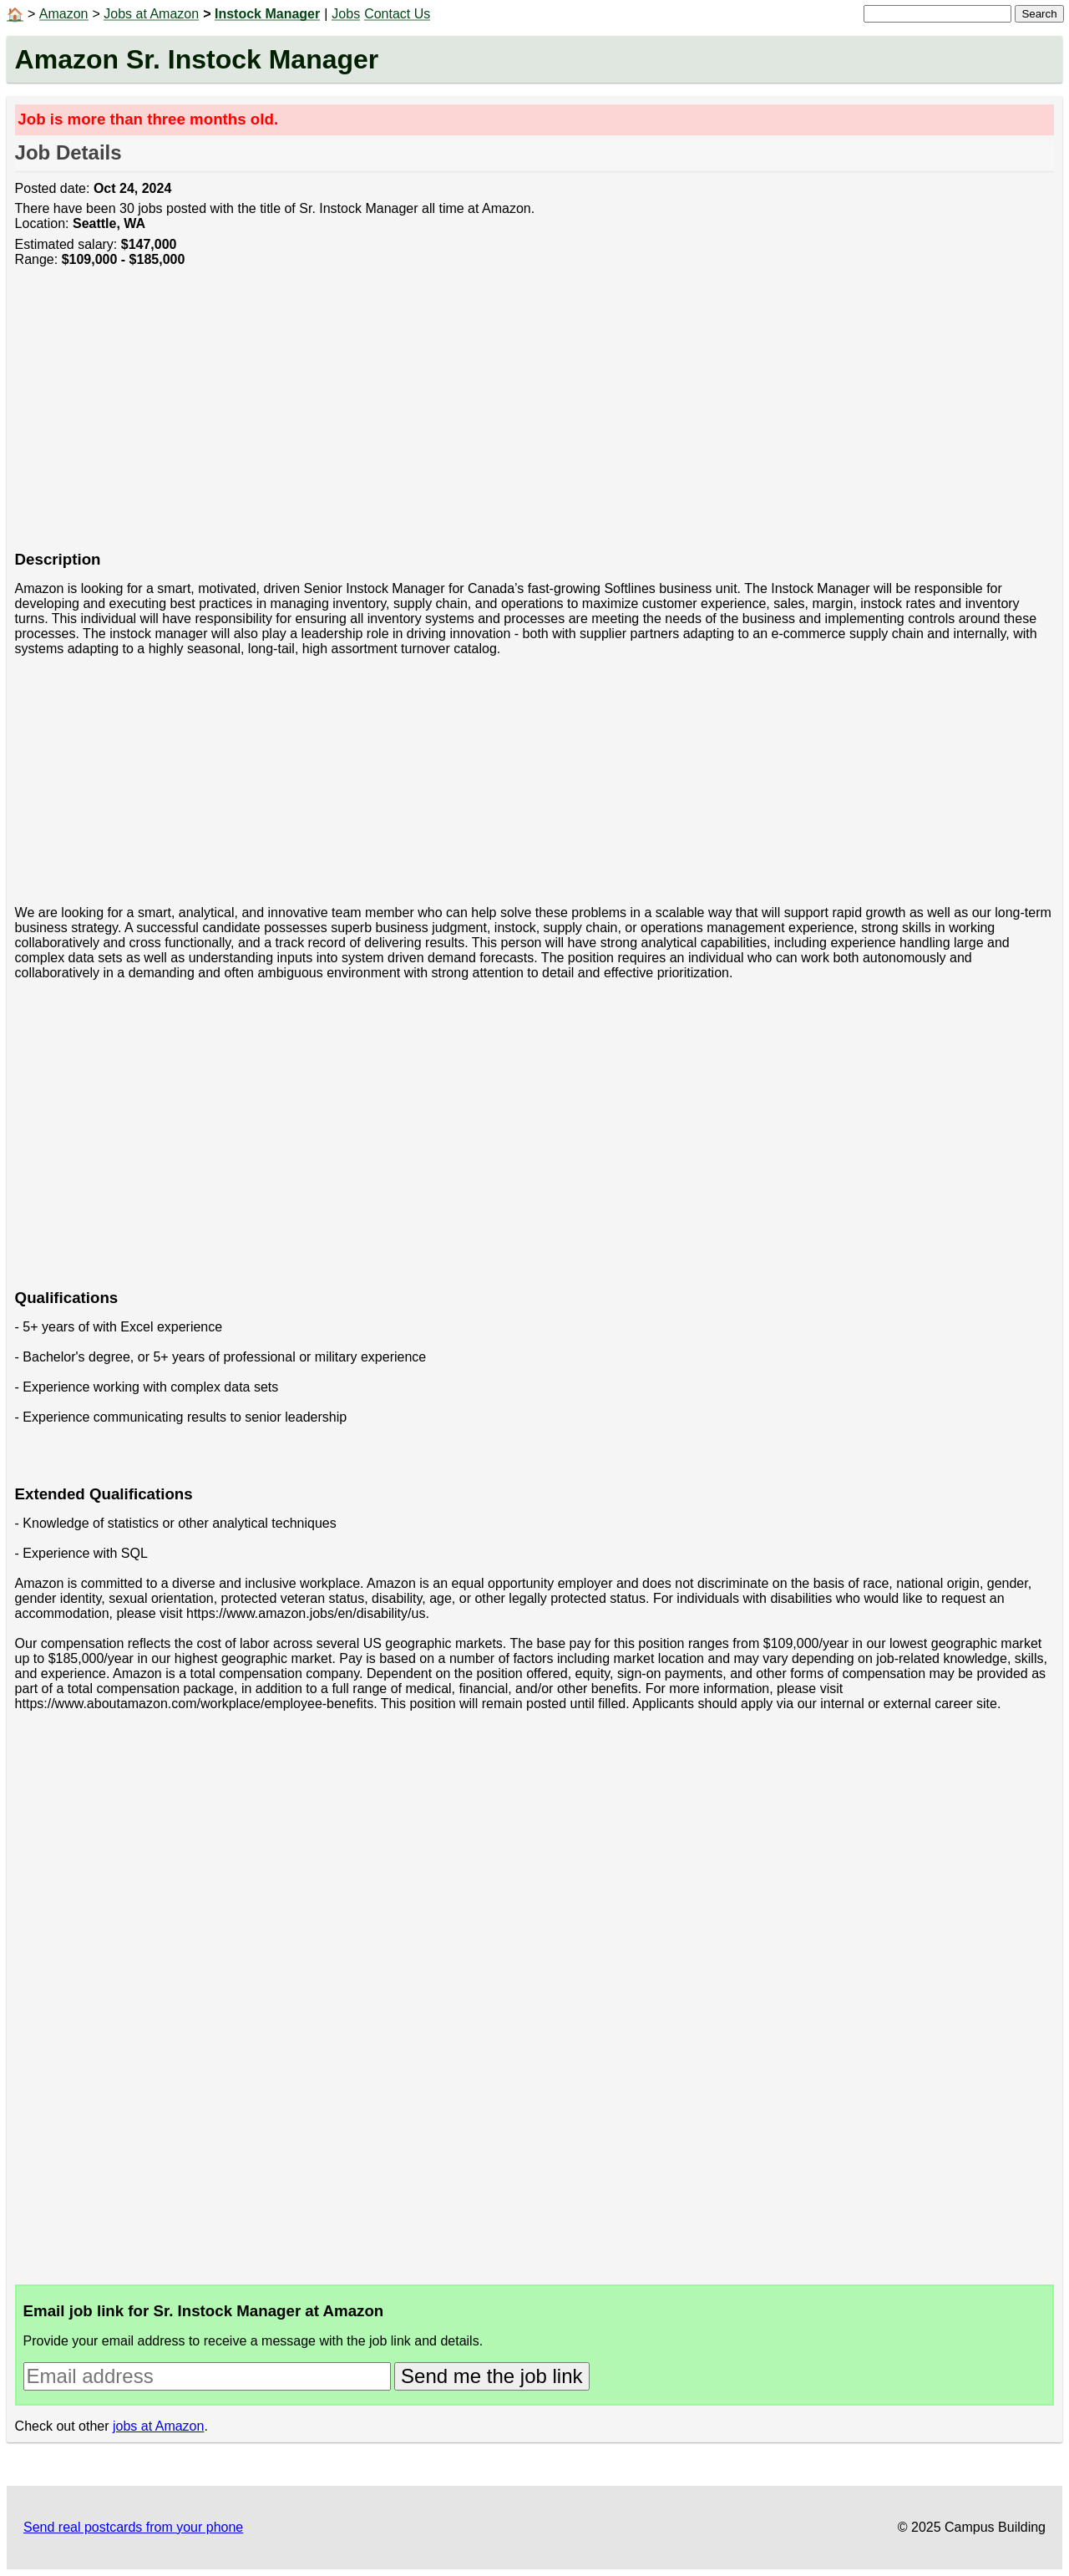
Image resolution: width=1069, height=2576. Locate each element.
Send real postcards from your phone (133, 2527)
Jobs (346, 14)
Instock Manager (267, 14)
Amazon (64, 14)
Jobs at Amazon (151, 14)
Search (1038, 14)
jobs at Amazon (158, 2426)
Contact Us (397, 14)
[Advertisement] (516, 418)
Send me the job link (491, 2376)
